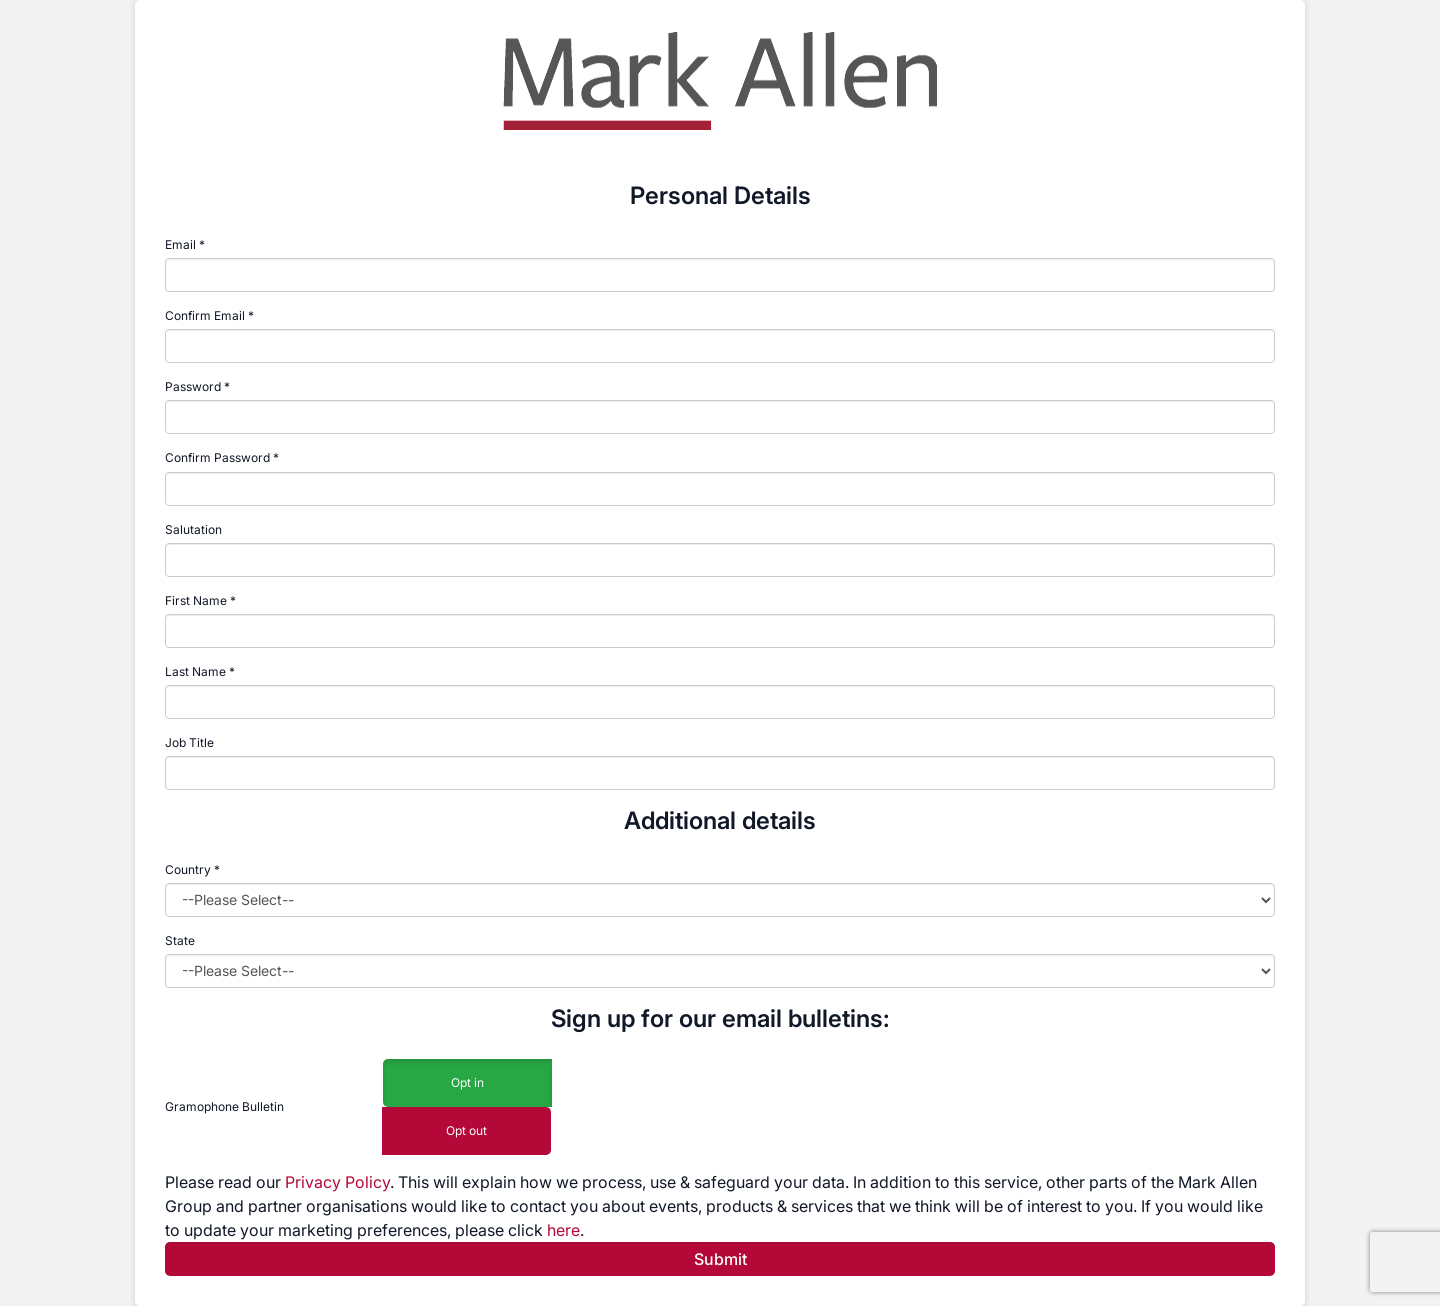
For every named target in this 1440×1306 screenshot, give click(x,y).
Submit (720, 1259)
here (563, 1230)
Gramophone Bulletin (224, 1106)
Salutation (193, 529)
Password (193, 386)
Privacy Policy (337, 1182)
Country (192, 869)
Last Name (195, 671)
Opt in (467, 1083)
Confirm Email (205, 315)
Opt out (466, 1131)
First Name (196, 600)
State (180, 940)
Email (180, 244)
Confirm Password (217, 457)
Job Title (189, 742)
